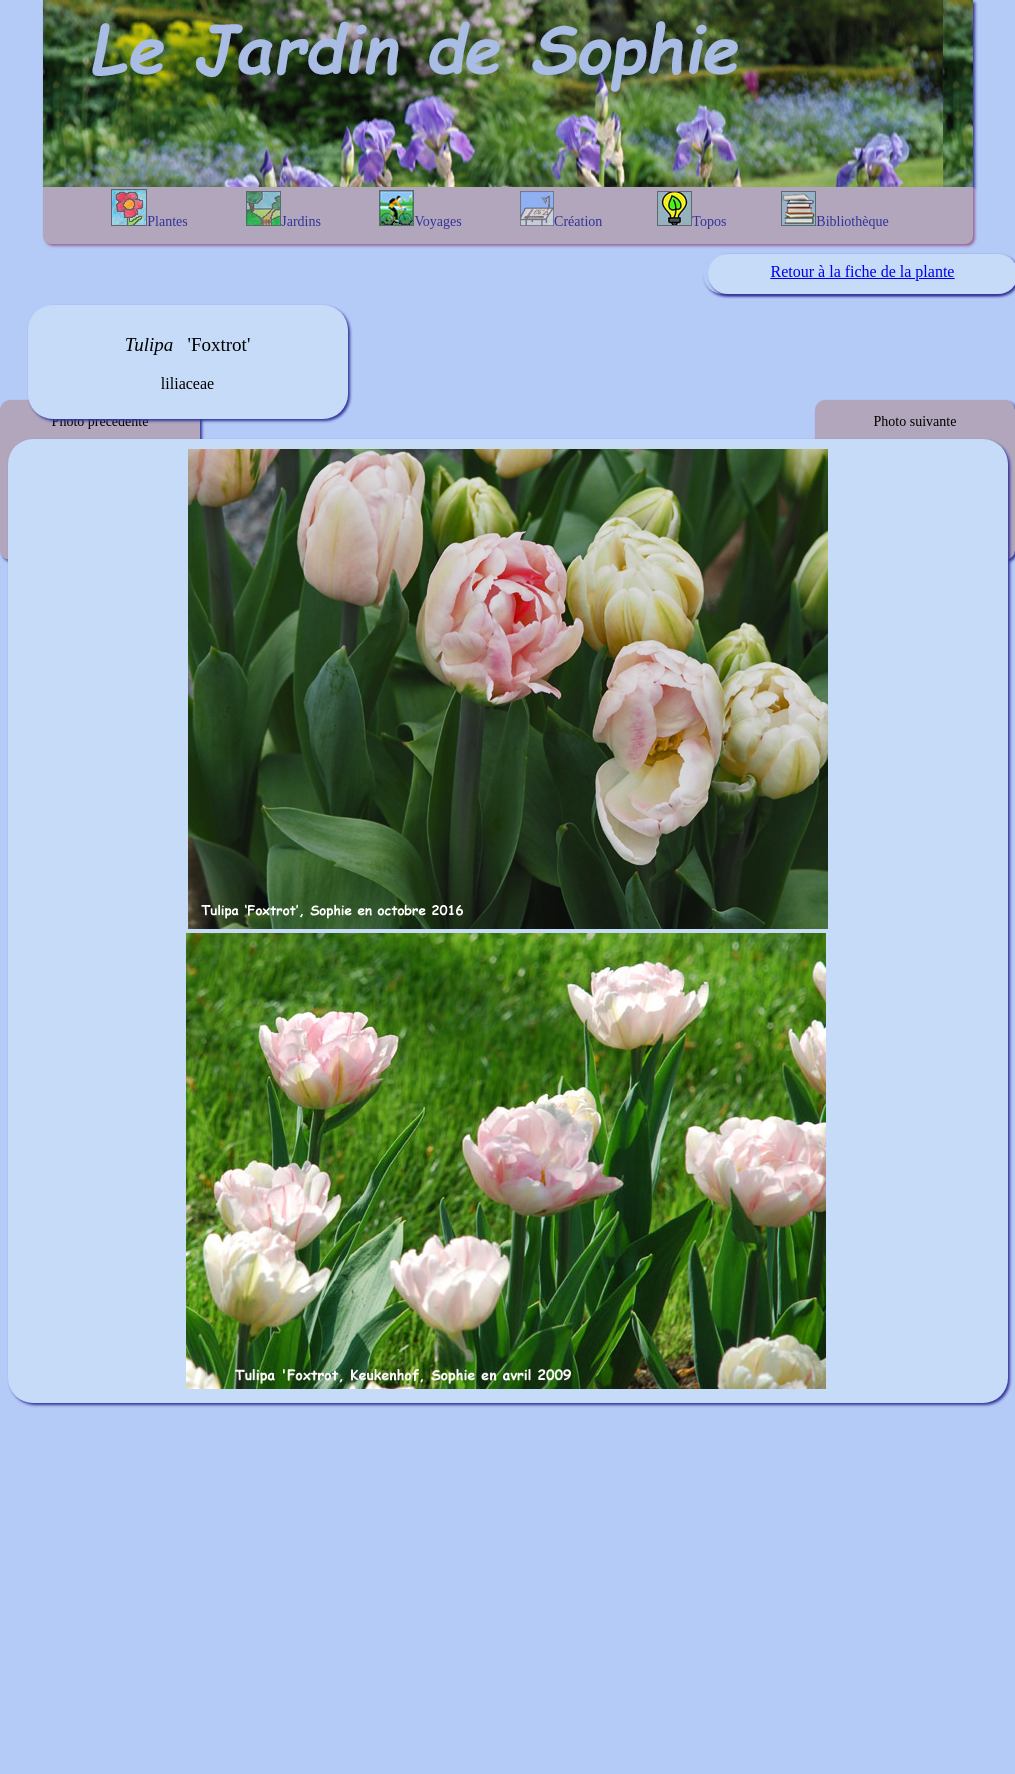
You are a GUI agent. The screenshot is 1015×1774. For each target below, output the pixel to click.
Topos (691, 210)
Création (561, 210)
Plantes (149, 209)
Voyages (420, 209)
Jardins (283, 210)
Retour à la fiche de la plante (863, 271)
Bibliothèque (834, 210)
